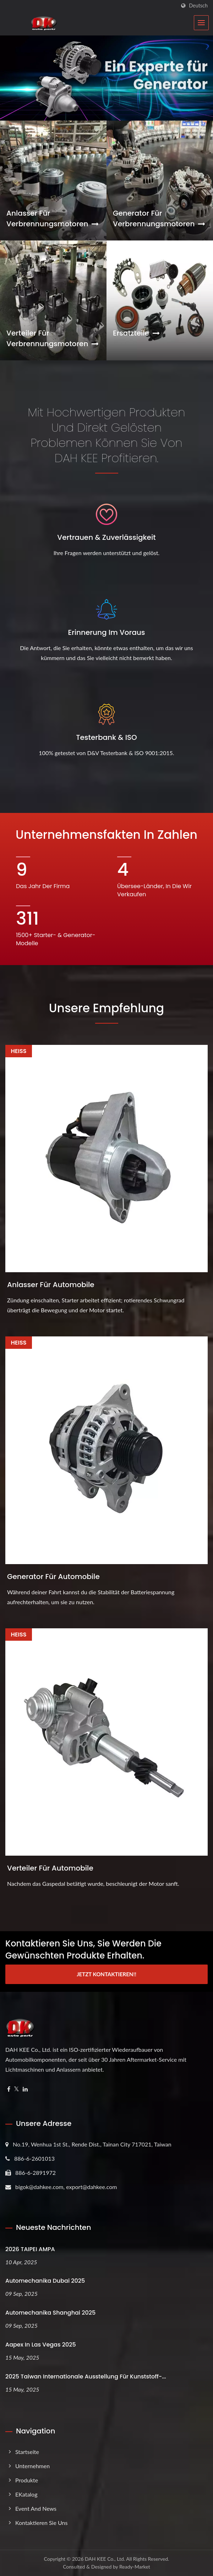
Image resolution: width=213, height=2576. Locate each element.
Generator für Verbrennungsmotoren (159, 218)
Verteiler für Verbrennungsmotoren (52, 338)
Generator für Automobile (53, 1576)
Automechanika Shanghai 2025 (50, 2313)
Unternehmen (32, 2466)
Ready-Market (134, 2567)
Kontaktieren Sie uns (41, 2522)
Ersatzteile (136, 333)
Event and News (35, 2508)
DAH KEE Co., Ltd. (105, 2559)
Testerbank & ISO (106, 737)
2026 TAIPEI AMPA (30, 2249)
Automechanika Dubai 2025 (45, 2281)
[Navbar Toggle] (201, 22)
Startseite (27, 2451)
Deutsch (198, 6)
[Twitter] (16, 2089)
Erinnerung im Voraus (106, 632)
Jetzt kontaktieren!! (106, 1974)
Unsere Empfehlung (106, 1008)
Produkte (26, 2480)
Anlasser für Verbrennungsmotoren (52, 218)
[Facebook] (8, 2089)
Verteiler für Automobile (50, 1868)
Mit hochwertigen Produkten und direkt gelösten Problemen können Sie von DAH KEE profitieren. (106, 435)
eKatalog (26, 2494)
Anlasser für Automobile (50, 1285)
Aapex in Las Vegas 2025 (40, 2344)
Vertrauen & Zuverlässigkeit (106, 537)
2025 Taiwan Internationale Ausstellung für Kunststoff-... (85, 2376)
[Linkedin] (25, 2089)
